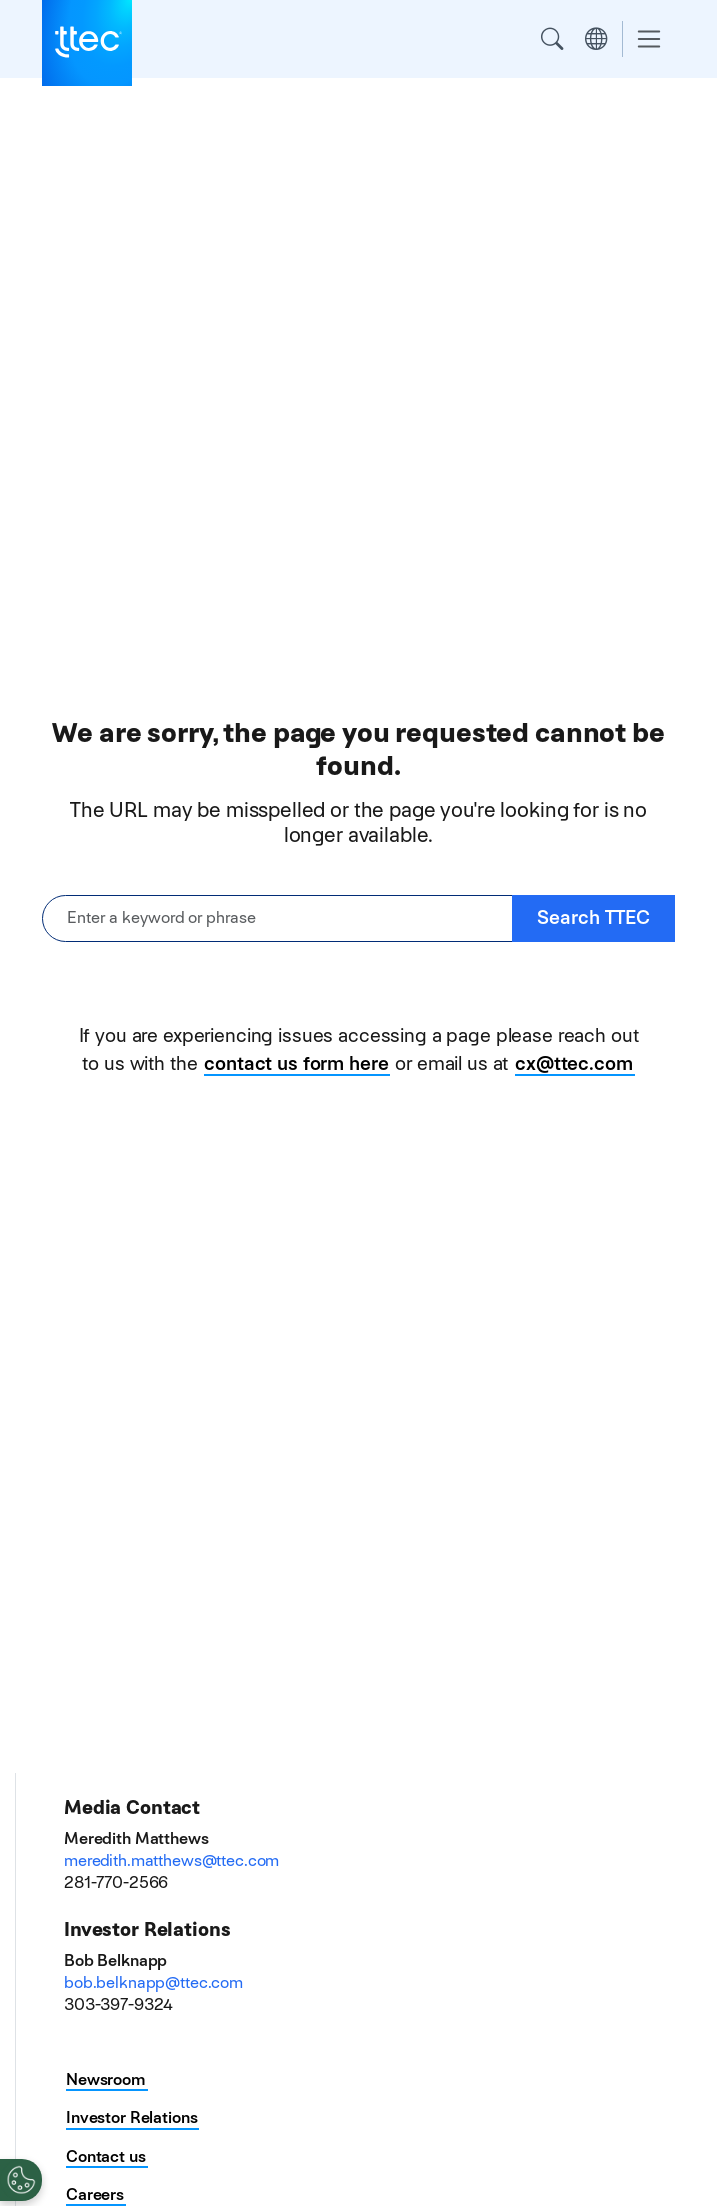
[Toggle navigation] (649, 39)
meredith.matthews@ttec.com (171, 1860)
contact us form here (296, 1063)
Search (552, 39)
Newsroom (106, 2079)
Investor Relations (131, 2117)
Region (596, 39)
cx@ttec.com (573, 1063)
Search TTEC (593, 917)
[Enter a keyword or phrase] (277, 918)
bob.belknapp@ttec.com (153, 1982)
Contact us (106, 2156)
